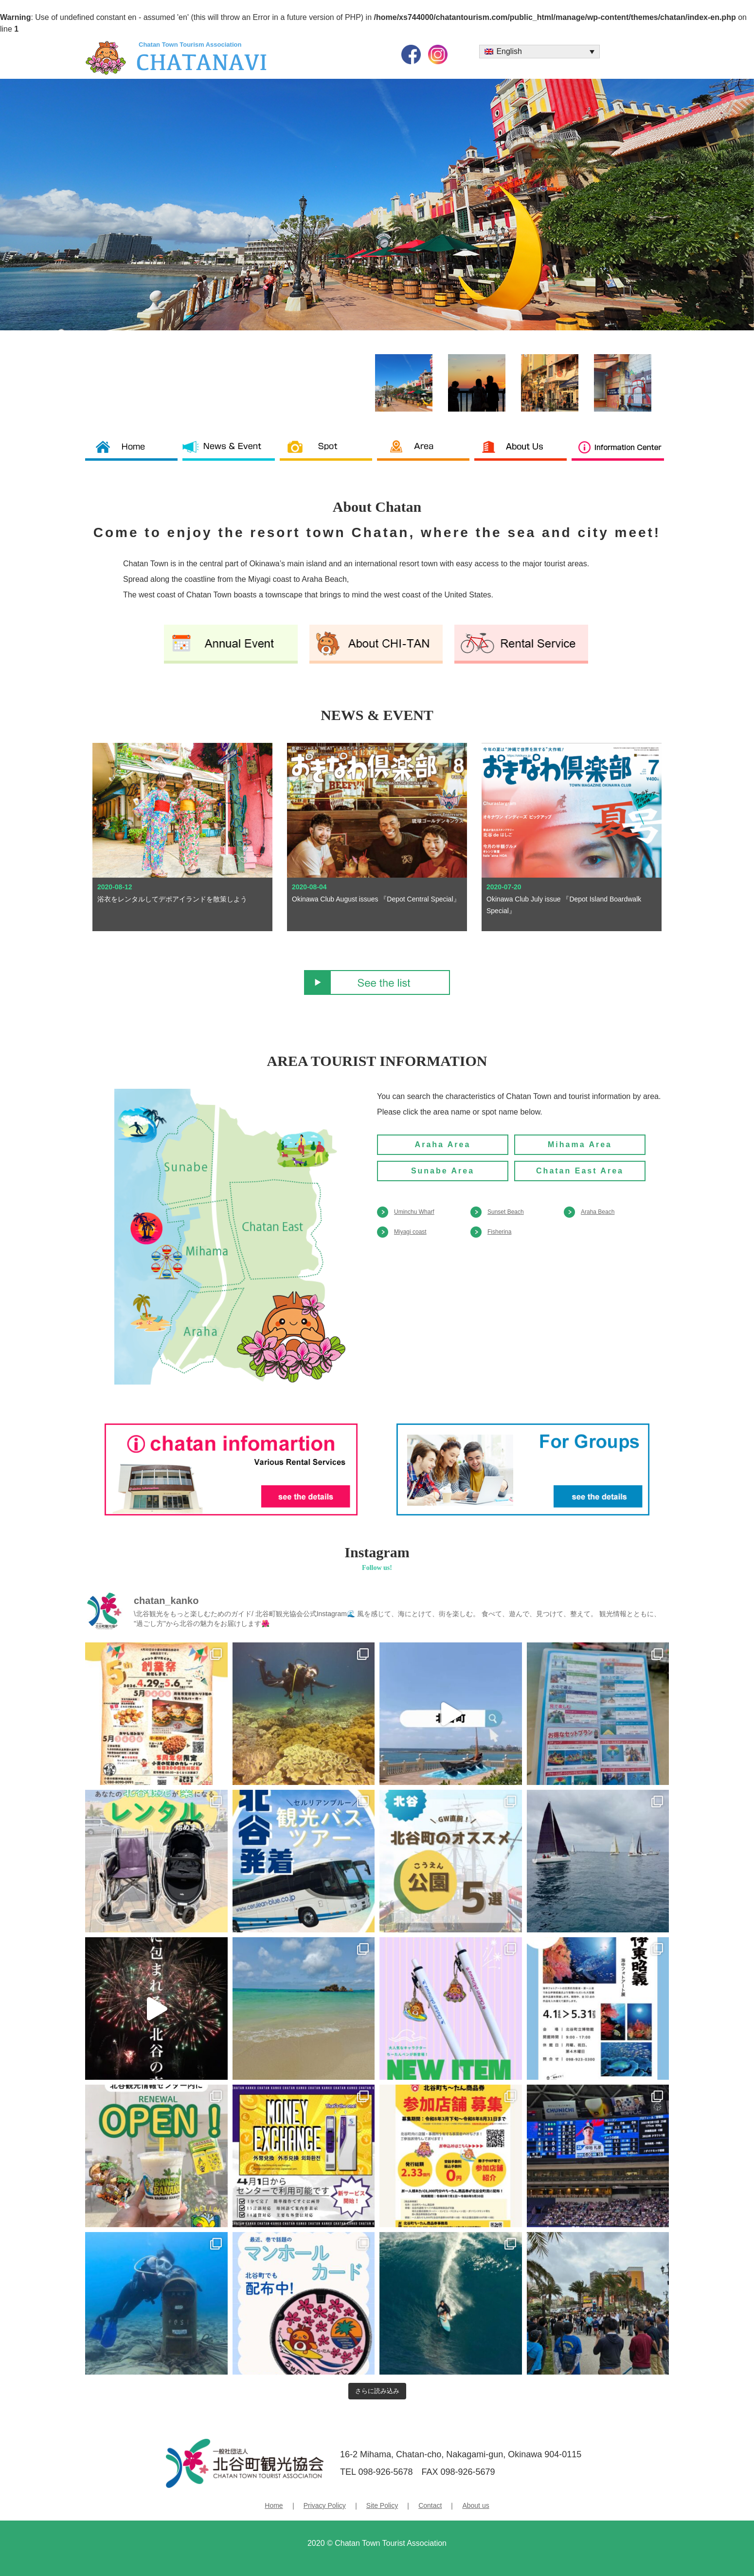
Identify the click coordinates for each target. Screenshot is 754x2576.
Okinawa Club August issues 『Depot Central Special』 (376, 899)
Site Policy (382, 2505)
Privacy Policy (325, 2505)
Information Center (620, 453)
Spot (328, 453)
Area (425, 453)
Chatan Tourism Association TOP (133, 453)
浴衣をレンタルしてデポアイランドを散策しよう (172, 899)
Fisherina (499, 1231)
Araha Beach (597, 1211)
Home (274, 2505)
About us (523, 453)
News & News (231, 453)
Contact (430, 2505)
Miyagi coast (410, 1231)
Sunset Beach (505, 1211)
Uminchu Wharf (414, 1211)
